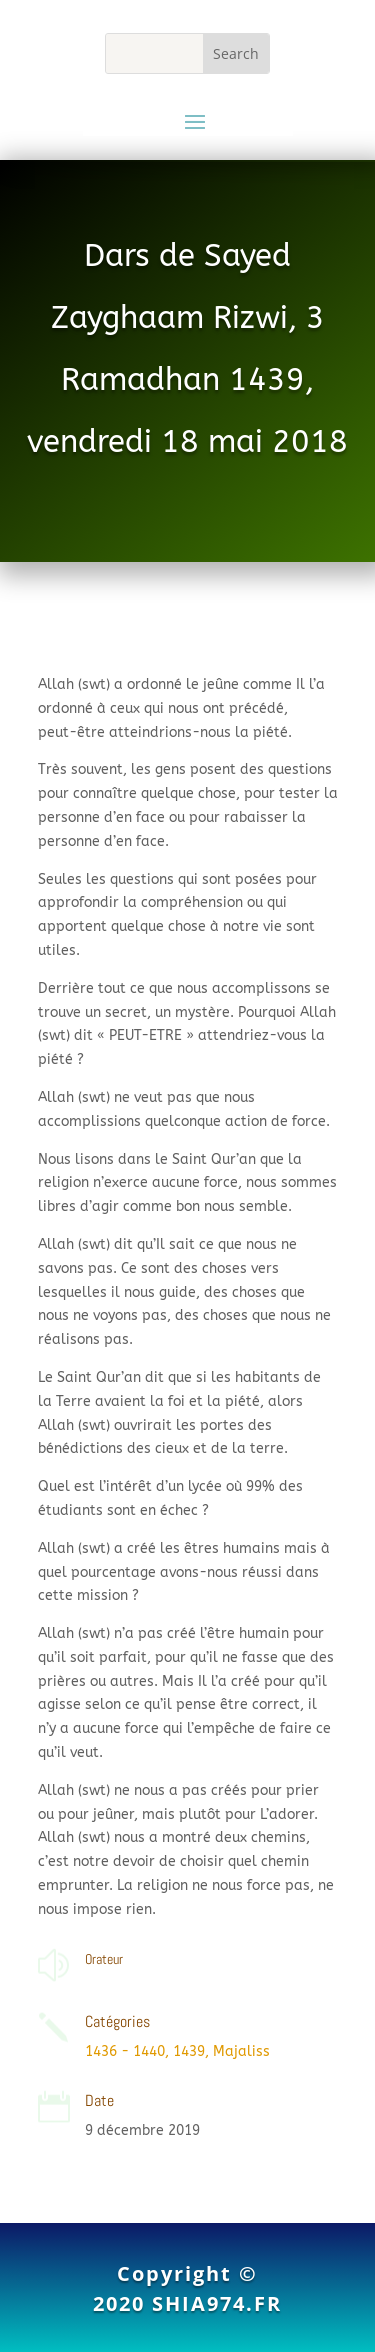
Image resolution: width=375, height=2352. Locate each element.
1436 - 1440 (125, 2051)
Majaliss (241, 2051)
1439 (189, 2051)
